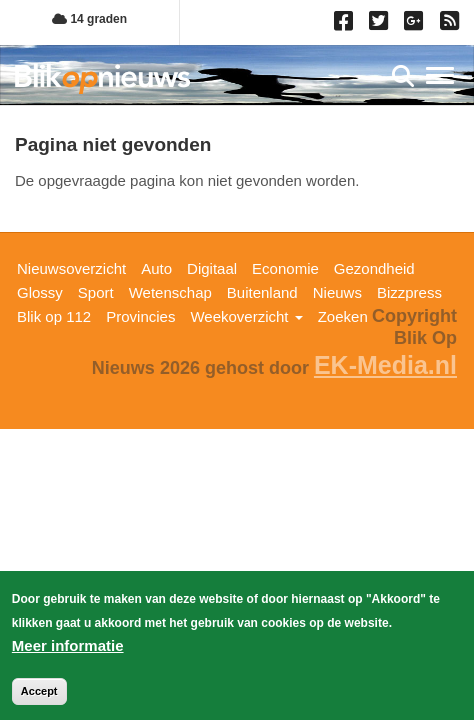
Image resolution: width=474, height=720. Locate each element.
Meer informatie (68, 648)
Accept (39, 694)
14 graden (89, 19)
